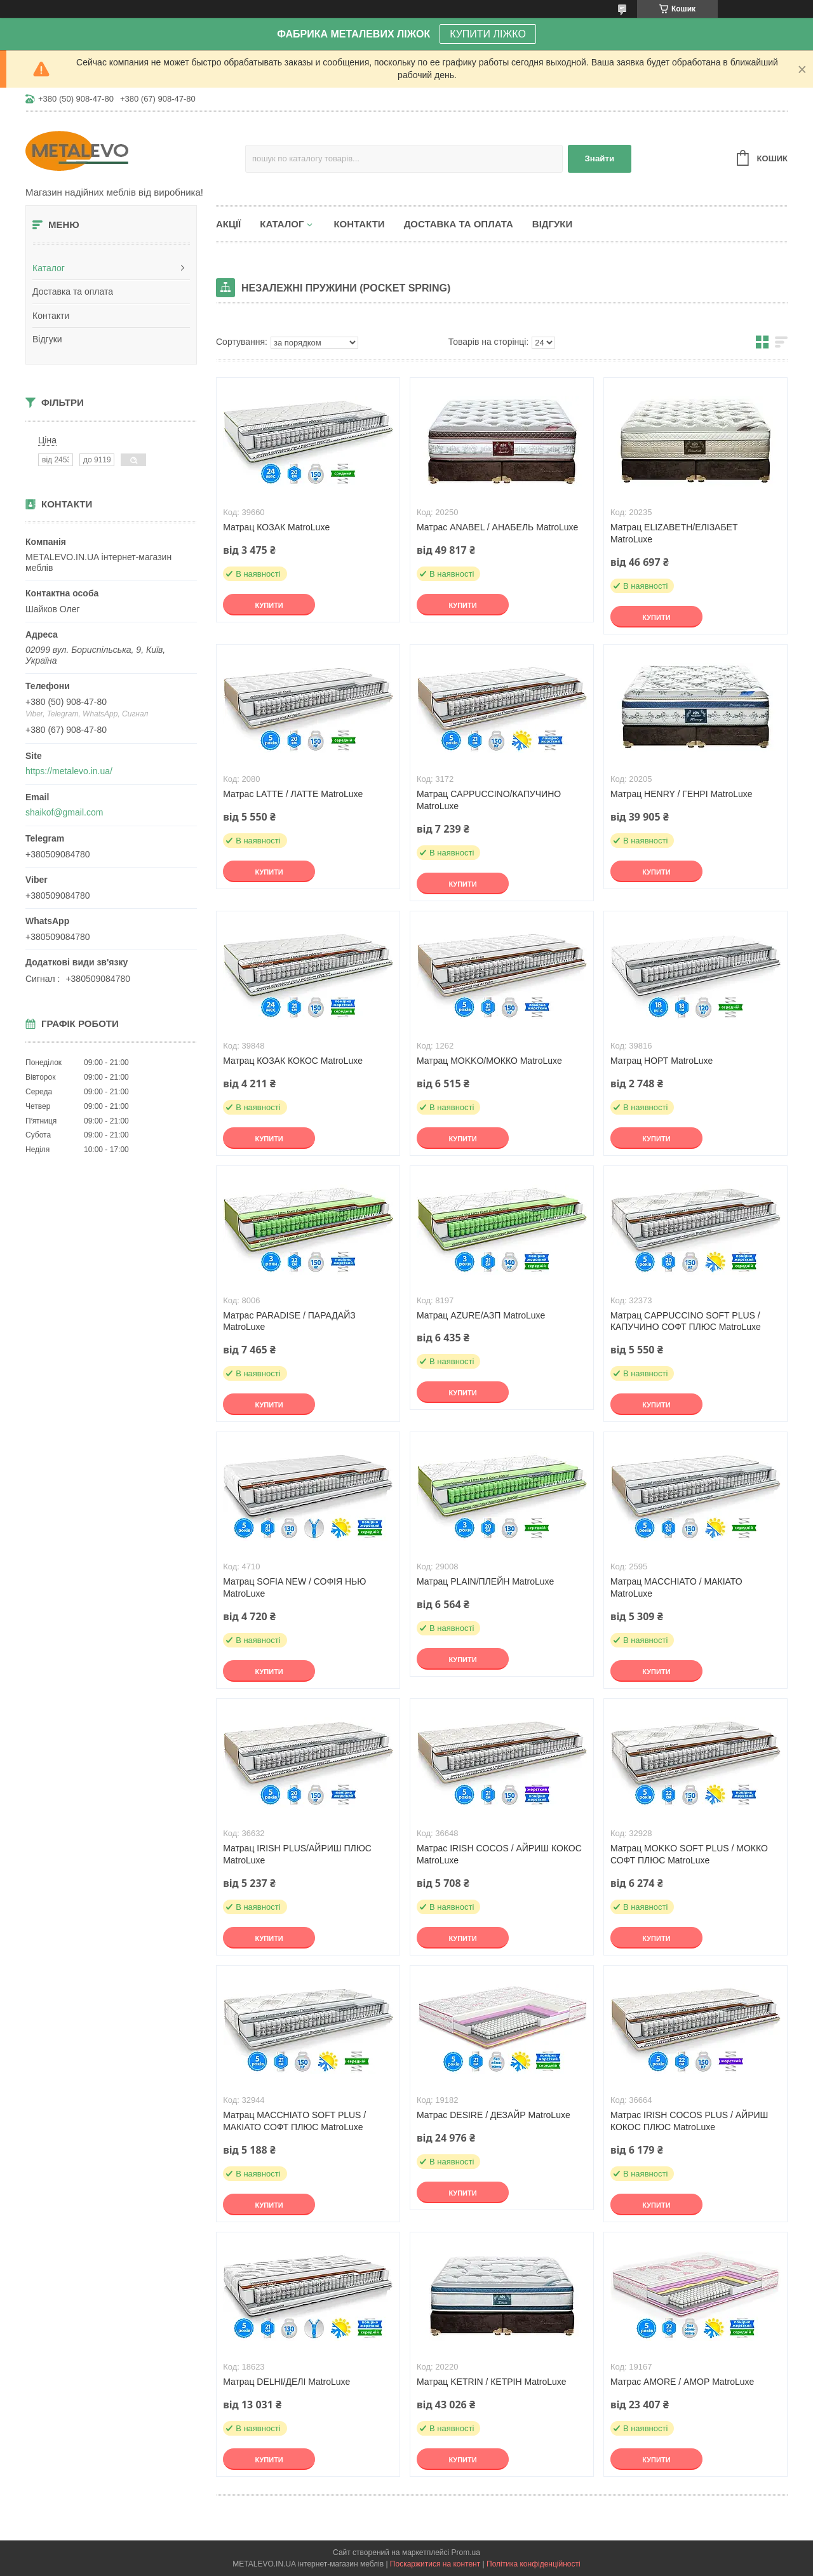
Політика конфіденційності (534, 2563)
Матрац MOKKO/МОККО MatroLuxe (489, 1061)
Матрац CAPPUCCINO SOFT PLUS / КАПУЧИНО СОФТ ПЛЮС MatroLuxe (685, 1321)
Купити (269, 605)
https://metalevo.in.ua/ (68, 771)
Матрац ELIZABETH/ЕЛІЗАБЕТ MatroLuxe (674, 533)
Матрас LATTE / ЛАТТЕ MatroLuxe (293, 794)
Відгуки (47, 339)
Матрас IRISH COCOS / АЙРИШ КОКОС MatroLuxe (499, 1854)
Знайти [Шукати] (600, 158)
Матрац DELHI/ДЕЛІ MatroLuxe (286, 2382)
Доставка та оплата (72, 291)
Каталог (48, 268)
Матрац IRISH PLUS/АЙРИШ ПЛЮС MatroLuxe (297, 1854)
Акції (228, 224)
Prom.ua (466, 2552)
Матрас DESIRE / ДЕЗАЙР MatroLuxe (493, 2115)
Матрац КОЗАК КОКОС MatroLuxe (293, 1061)
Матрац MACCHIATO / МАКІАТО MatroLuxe (676, 1587)
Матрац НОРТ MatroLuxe (661, 1061)
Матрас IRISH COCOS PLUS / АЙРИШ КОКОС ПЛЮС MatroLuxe (689, 2121)
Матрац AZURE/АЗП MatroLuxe (481, 1315)
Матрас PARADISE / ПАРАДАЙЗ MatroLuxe (289, 1321)
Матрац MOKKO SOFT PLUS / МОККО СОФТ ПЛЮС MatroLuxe (689, 1854)
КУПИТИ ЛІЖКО (488, 34)
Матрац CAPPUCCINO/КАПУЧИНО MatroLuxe (489, 800)
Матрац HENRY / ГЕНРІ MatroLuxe (681, 794)
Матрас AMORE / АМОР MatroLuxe (682, 2382)
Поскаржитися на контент (435, 2563)
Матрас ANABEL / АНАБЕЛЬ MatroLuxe (497, 527)
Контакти (50, 316)
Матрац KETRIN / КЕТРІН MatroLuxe (492, 2382)
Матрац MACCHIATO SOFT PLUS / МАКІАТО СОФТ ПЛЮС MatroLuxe (294, 2121)
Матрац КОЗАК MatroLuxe (276, 527)
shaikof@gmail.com (64, 812)
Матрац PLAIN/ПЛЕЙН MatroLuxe (485, 1581)
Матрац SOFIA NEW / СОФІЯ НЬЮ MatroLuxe (294, 1587)
